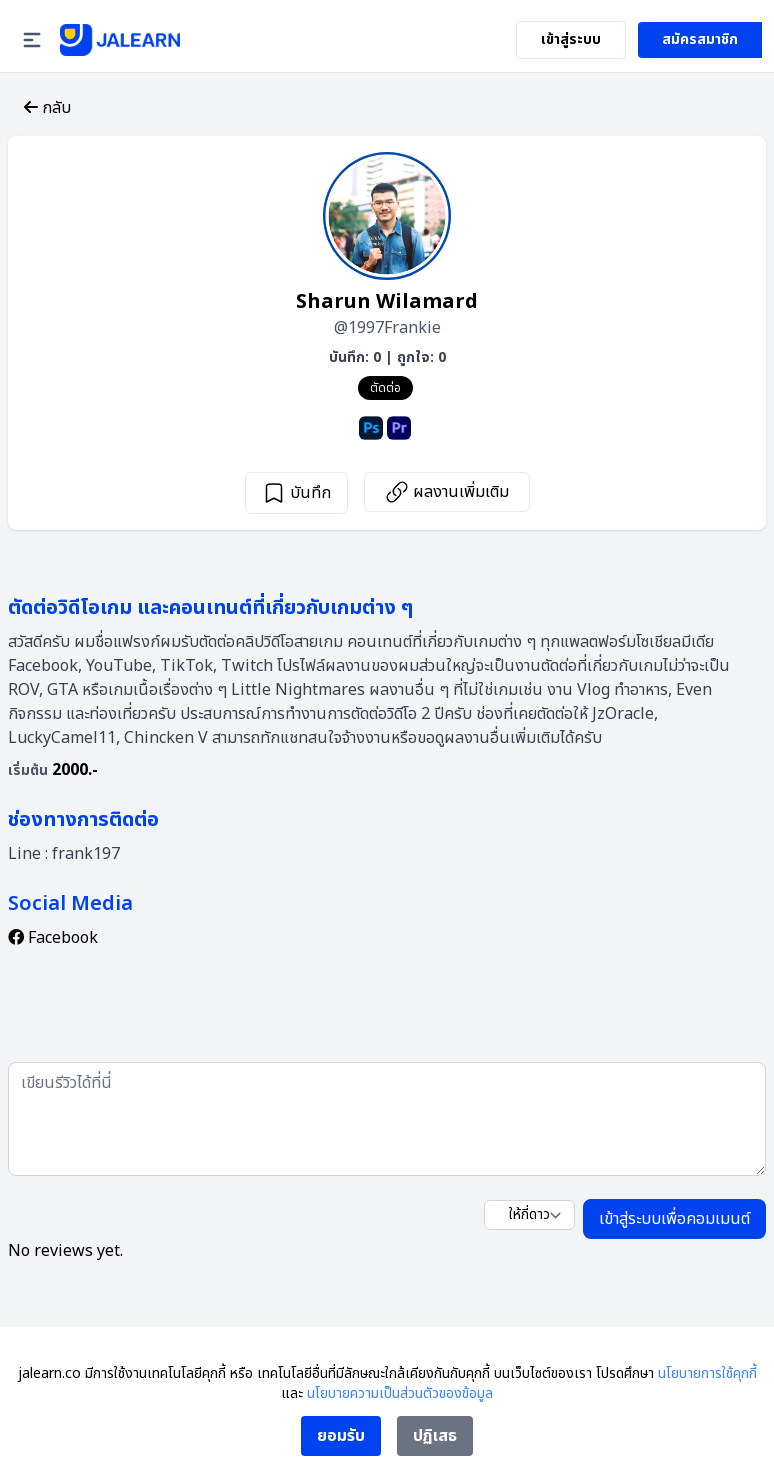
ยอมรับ (341, 1436)
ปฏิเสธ (435, 1436)
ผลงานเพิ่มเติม (447, 492)
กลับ (47, 108)
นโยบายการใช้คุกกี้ (707, 1373)
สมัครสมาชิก (700, 39)
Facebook (53, 938)
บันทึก (296, 493)
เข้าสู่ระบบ (571, 39)
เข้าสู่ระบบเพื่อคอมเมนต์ (674, 1219)
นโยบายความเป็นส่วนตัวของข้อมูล (400, 1393)
